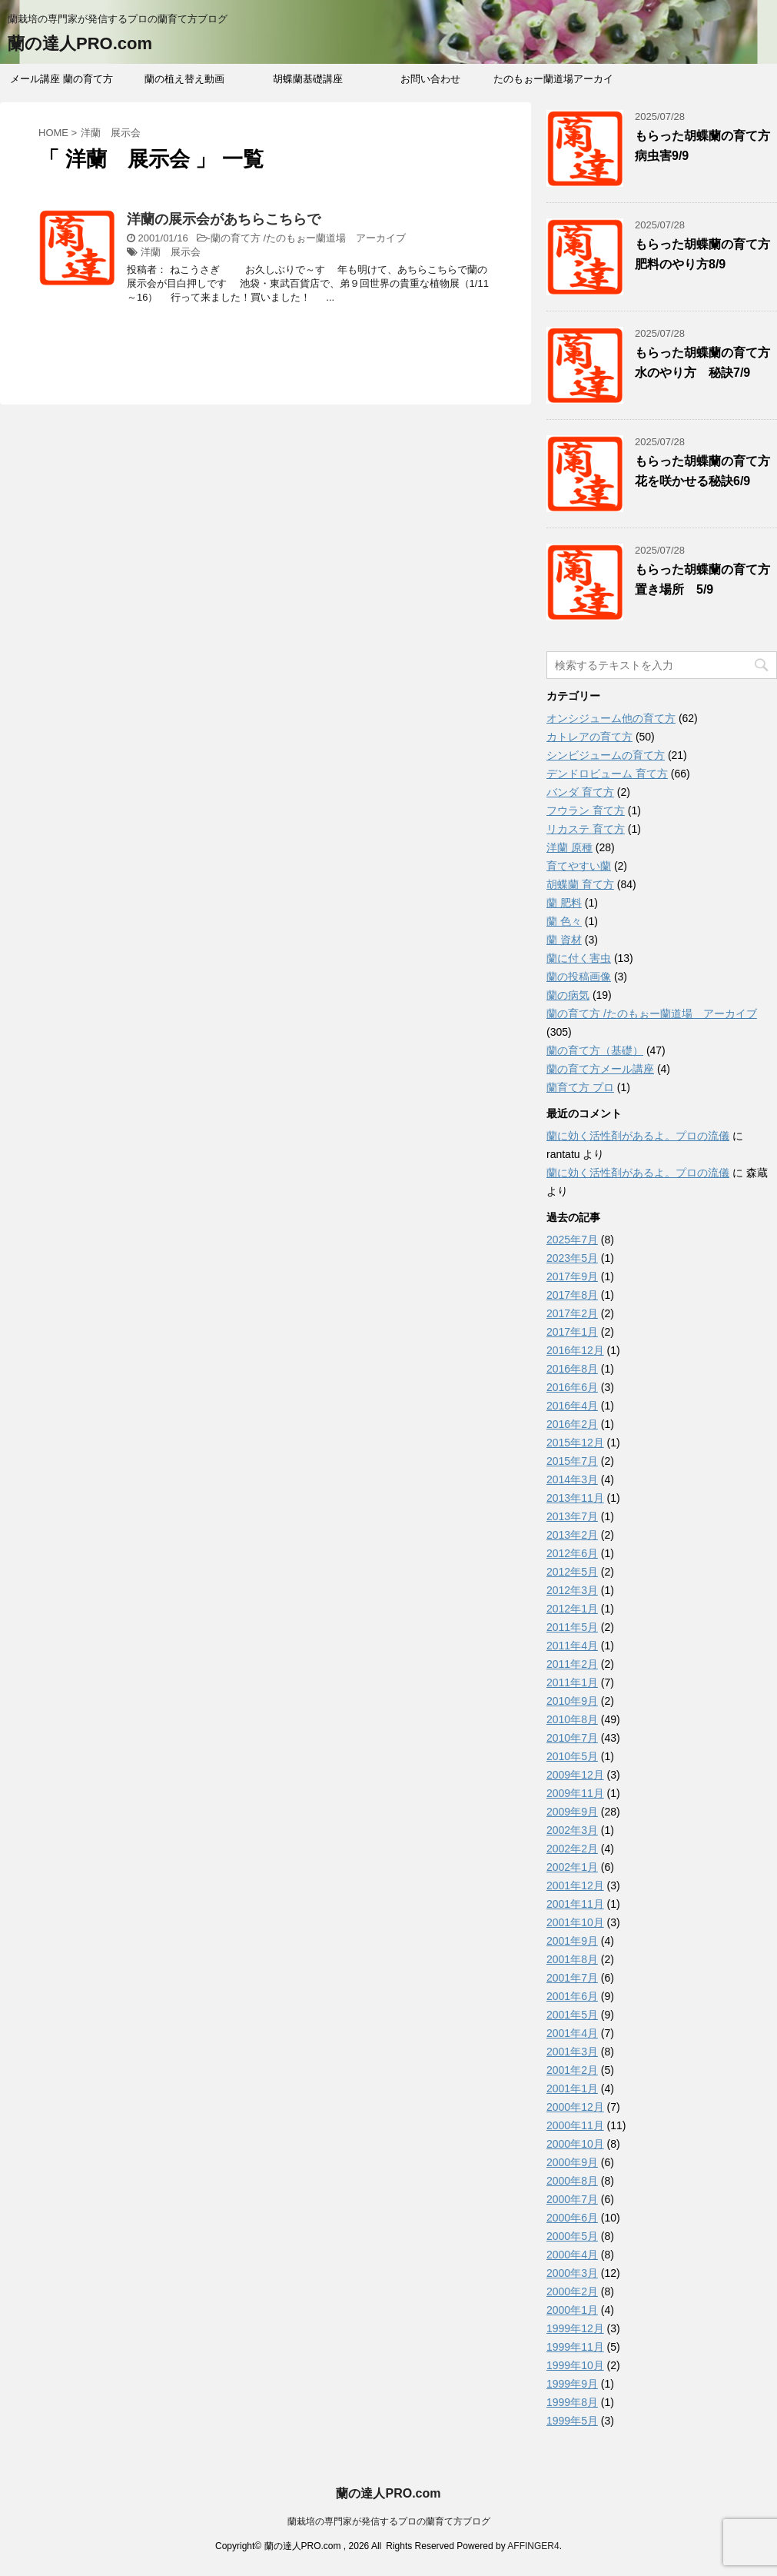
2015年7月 (572, 1461)
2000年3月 (572, 2273)
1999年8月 (572, 2402)
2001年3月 (572, 2051)
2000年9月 (572, 2162)
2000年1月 (572, 2310)
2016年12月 (575, 1350)
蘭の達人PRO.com (80, 43)
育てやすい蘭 (578, 866)
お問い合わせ (430, 79)
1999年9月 (572, 2384)
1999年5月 (572, 2421)
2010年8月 (572, 1719)
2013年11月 (575, 1498)
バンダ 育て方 (580, 792)
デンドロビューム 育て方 (607, 773)
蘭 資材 (564, 940)
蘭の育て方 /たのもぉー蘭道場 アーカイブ (308, 238)
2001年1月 (572, 2088)
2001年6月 (572, 1996)
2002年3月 (572, 1830)
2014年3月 (572, 1479)
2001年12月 (575, 1885)
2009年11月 (575, 1793)
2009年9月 (572, 1812)
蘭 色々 (564, 921)
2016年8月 (572, 1369)
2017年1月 (572, 1332)
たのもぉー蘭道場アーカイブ (553, 84)
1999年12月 (575, 2328)
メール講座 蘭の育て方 (61, 79)
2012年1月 (572, 1609)
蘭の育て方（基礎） (594, 1050)
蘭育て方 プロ (580, 1087)
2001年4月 (572, 2033)
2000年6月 (572, 2218)
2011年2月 (572, 1664)
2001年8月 (572, 1959)
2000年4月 (572, 2254)
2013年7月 (572, 1516)
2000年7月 (572, 2199)
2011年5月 (572, 1627)
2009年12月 (575, 1775)
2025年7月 (572, 1239)
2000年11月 (575, 2125)
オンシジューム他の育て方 (611, 718)
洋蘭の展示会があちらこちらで (223, 219)
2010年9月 (572, 1701)
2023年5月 (572, 1258)
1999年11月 (575, 2347)
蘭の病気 (567, 995)
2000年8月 (572, 2181)
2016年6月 (572, 1387)
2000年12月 (575, 2107)
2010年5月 (572, 1756)
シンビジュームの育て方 (605, 755)
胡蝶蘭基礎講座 (308, 79)
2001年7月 (572, 1978)
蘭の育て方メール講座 (600, 1069)
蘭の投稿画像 (578, 976)
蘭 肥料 (564, 903)
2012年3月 (572, 1590)
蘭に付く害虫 (578, 958)
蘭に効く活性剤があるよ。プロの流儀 (637, 1136)
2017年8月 (572, 1295)
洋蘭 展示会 (171, 252)
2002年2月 (572, 1848)
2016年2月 (572, 1424)
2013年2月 (572, 1535)
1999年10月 (575, 2365)
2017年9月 (572, 1276)
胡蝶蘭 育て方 (580, 884)
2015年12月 (575, 1442)
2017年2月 (572, 1313)
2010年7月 (572, 1738)
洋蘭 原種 (569, 847)
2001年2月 (572, 2070)
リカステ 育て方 (585, 829)
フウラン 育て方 (585, 810)
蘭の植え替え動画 (184, 79)
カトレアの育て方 (589, 737)
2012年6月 (572, 1553)
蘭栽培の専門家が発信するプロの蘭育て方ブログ (388, 2521)
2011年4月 (572, 1645)
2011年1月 (572, 1682)
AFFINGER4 (533, 2546)
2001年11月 (575, 1904)
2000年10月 (575, 2144)
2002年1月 (572, 1867)
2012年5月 (572, 1572)
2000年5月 (572, 2236)
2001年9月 (572, 1941)
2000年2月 (572, 2291)
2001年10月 (575, 1922)
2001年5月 (572, 2015)
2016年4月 (572, 1405)
